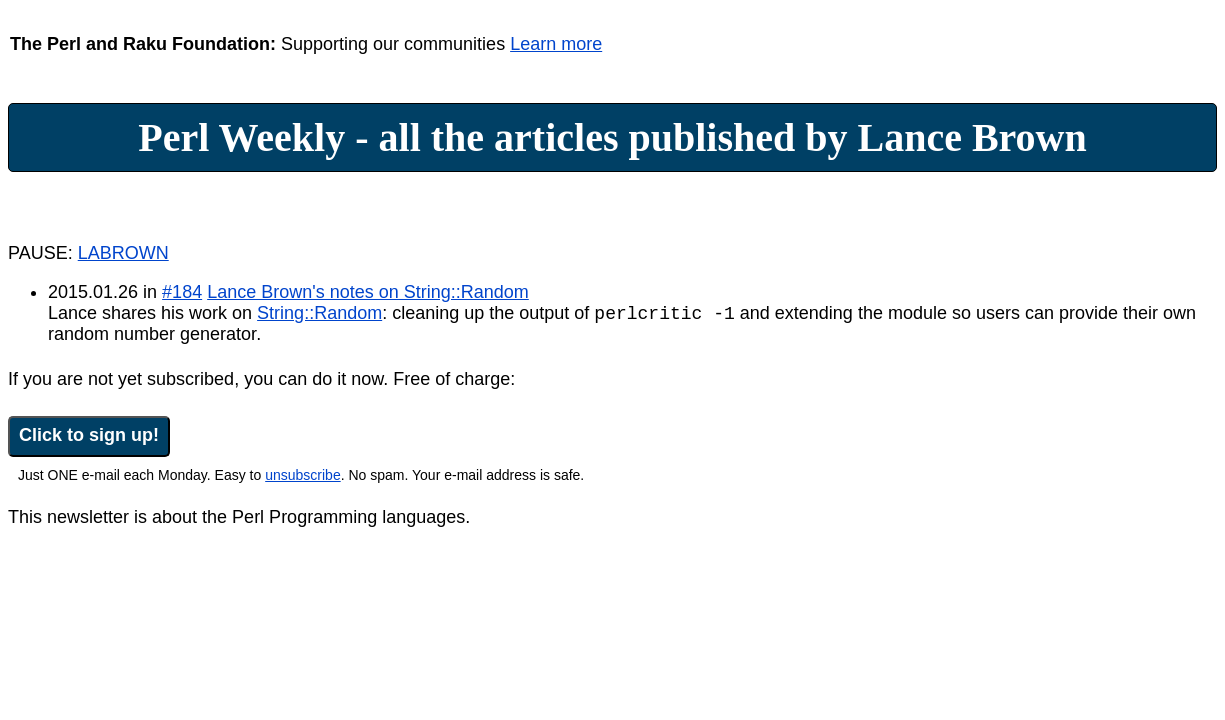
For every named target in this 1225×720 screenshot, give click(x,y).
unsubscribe (303, 478)
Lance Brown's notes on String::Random (368, 292)
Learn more (556, 44)
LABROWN (123, 253)
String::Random (319, 316)
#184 (182, 292)
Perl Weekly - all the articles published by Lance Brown (612, 137)
